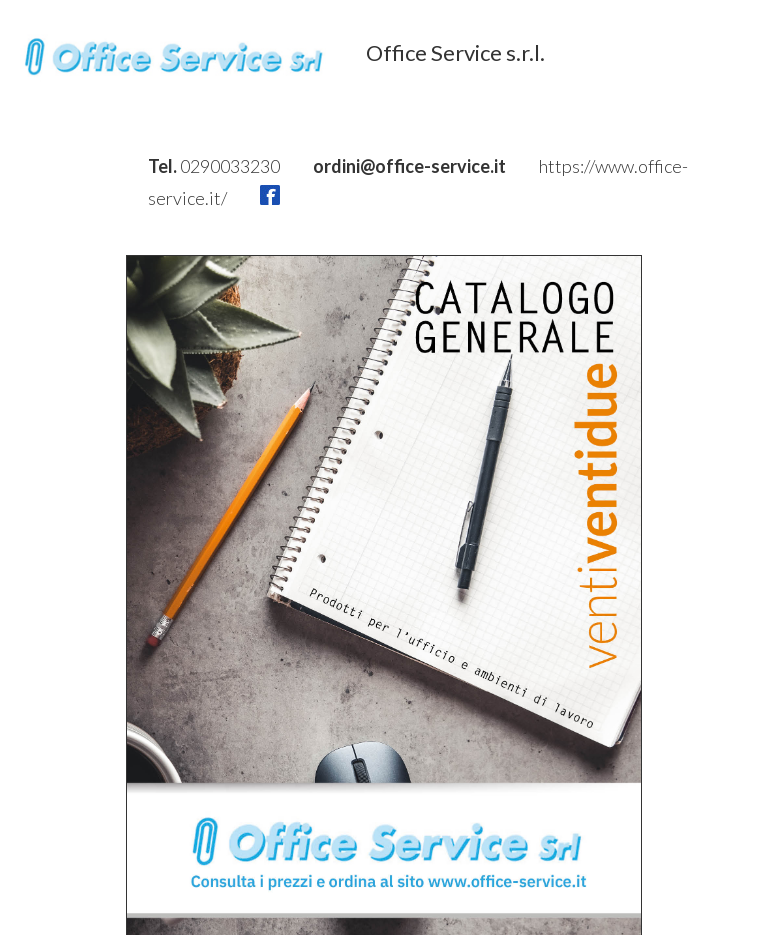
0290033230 (231, 166)
